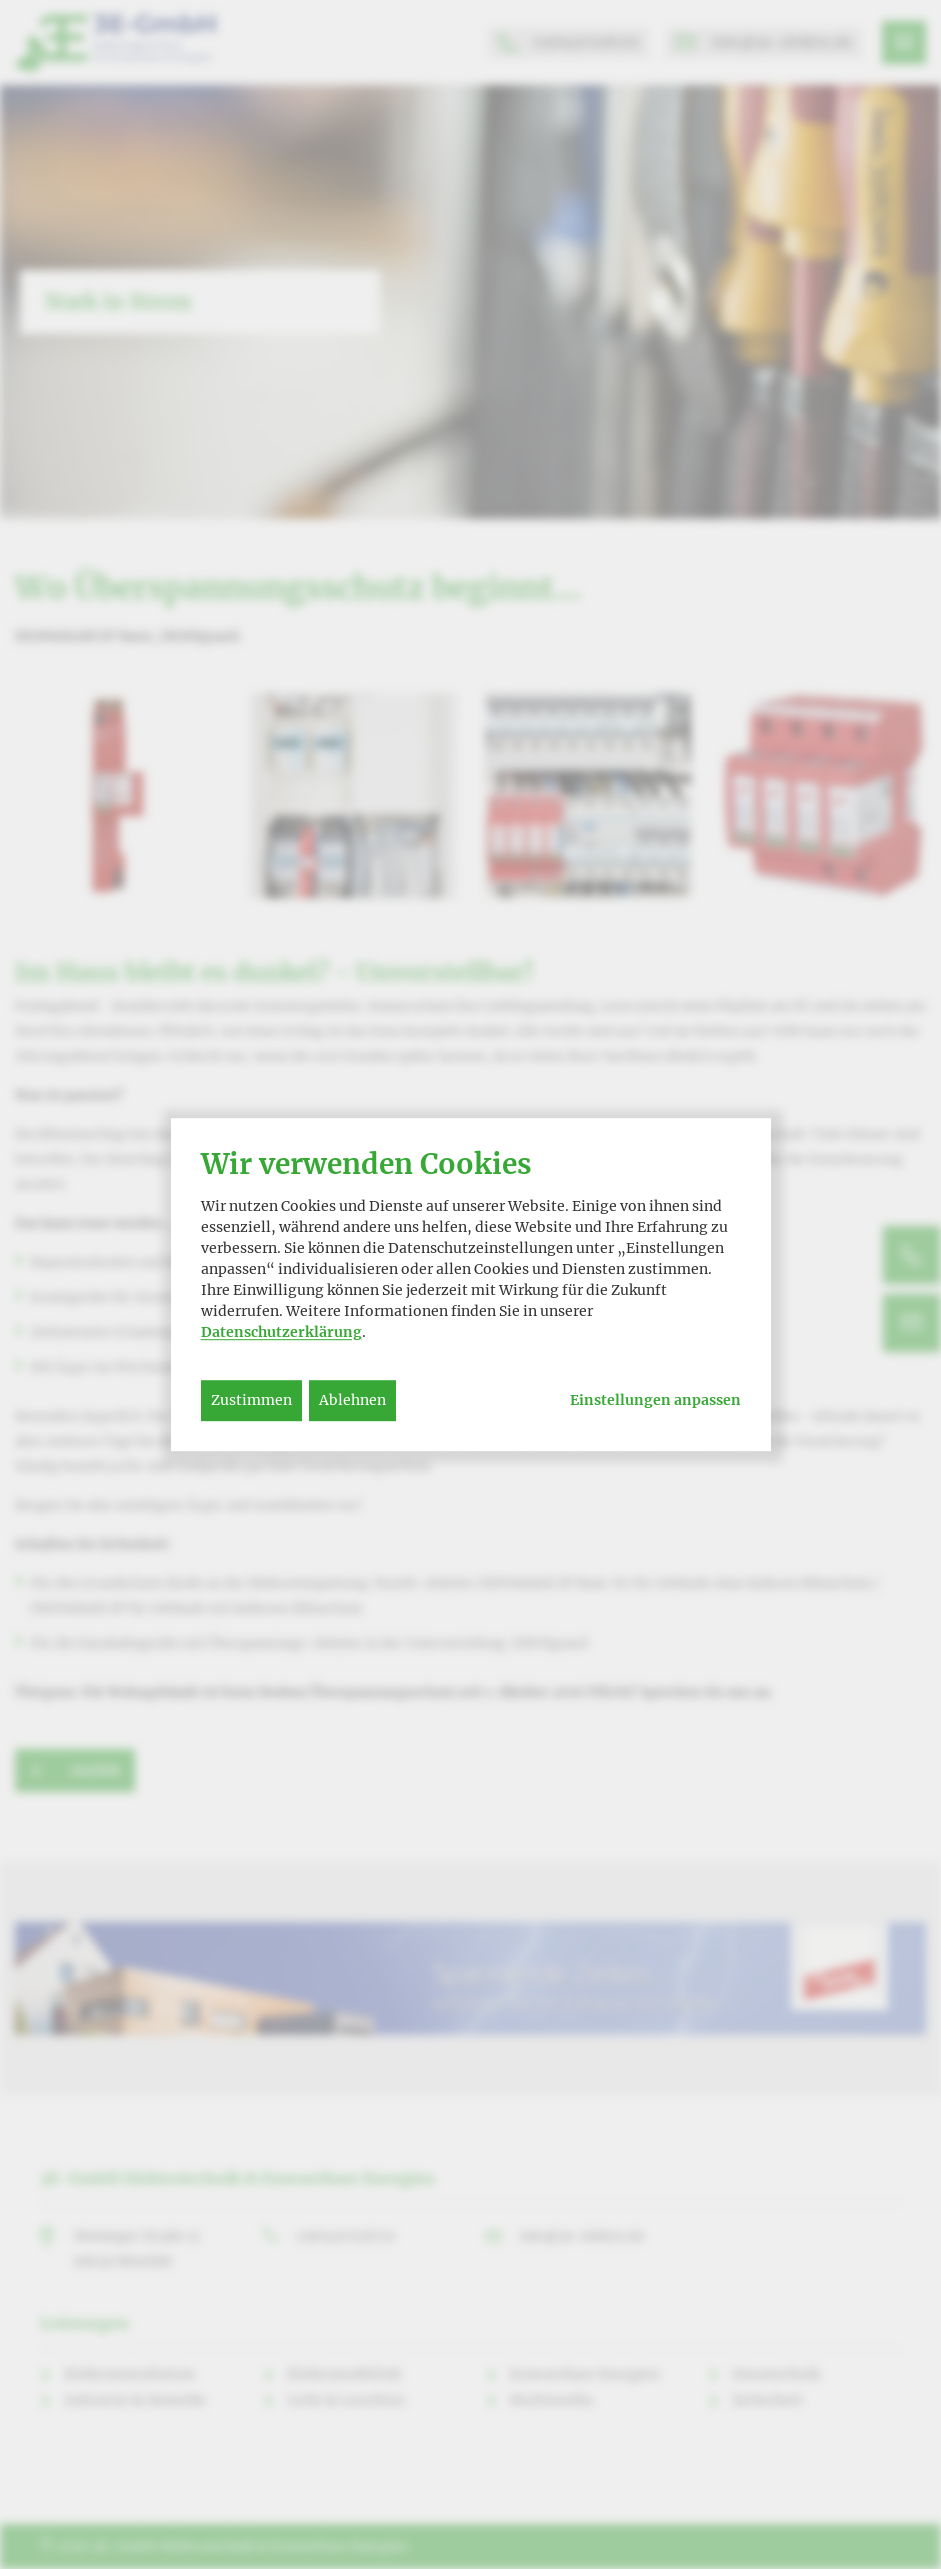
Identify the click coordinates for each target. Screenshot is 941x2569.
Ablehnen (352, 1400)
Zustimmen (251, 1400)
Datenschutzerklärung (281, 1332)
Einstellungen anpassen (655, 1400)
